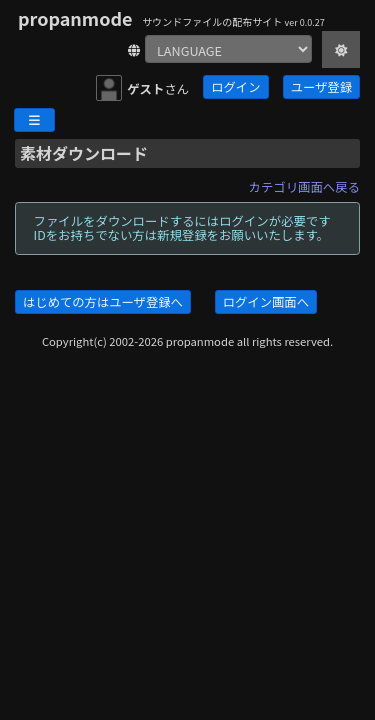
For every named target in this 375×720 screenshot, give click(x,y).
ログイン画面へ (266, 302)
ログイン (235, 87)
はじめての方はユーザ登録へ (103, 302)
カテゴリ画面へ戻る (304, 187)
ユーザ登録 (321, 87)
